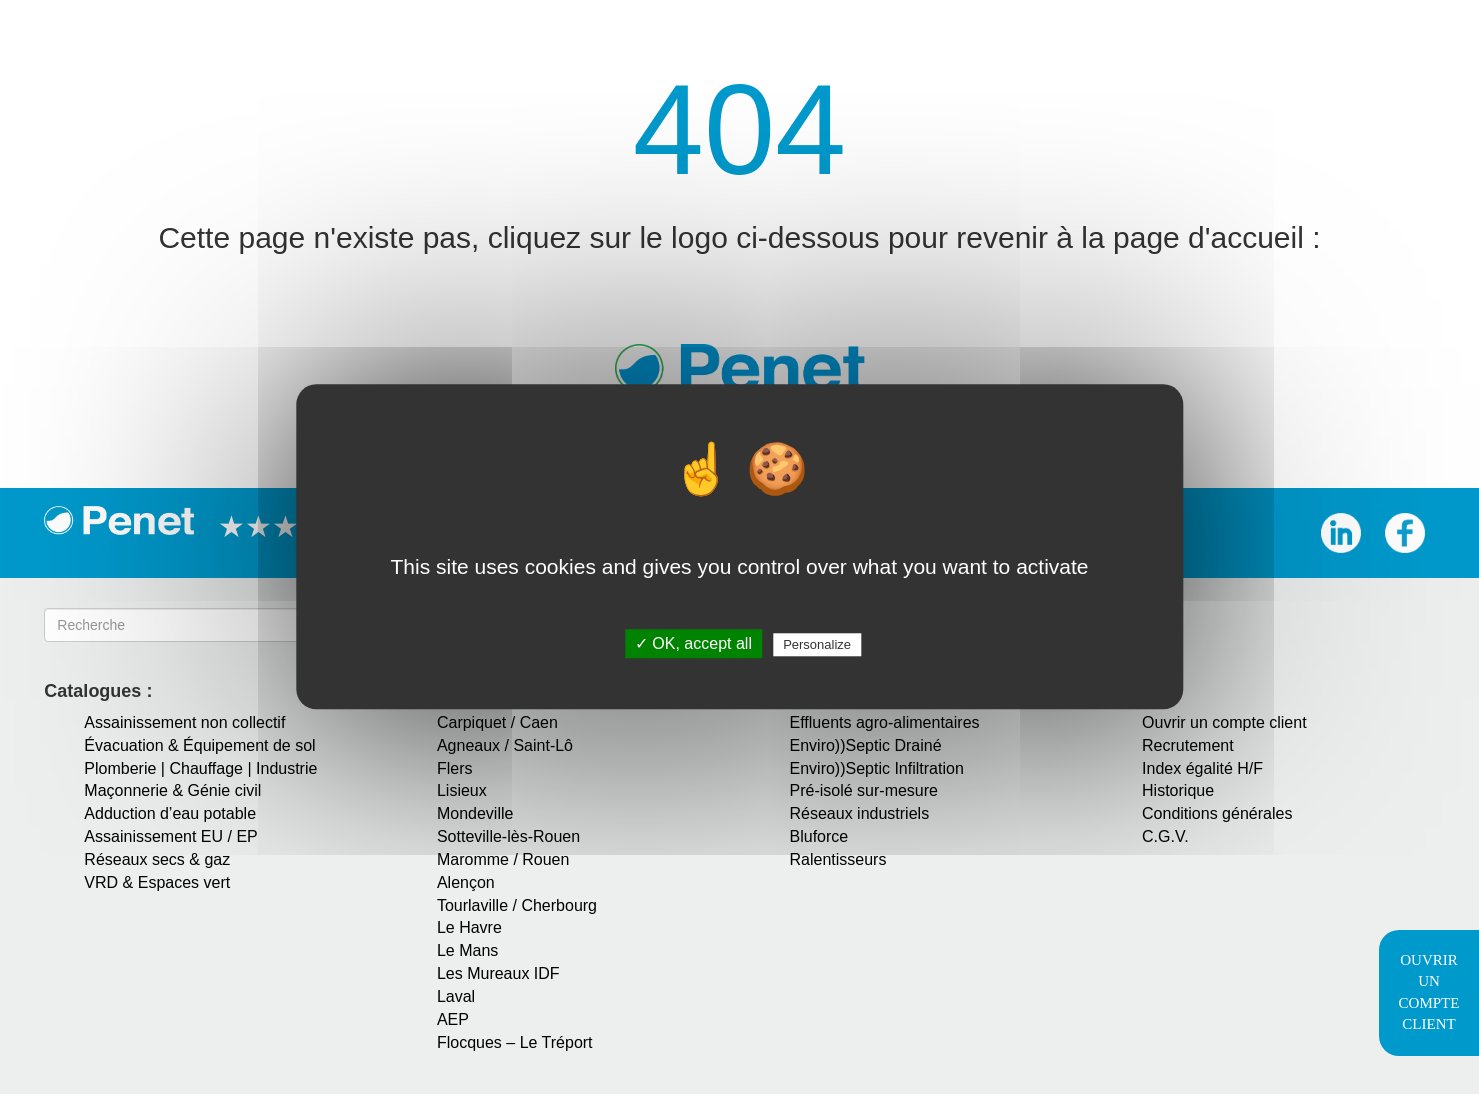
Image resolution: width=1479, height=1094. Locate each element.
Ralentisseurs (838, 859)
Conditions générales (1217, 813)
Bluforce (819, 836)
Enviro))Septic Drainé (866, 745)
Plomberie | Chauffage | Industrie (200, 768)
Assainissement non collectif (184, 722)
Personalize (817, 645)
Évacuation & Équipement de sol (199, 745)
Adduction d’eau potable (170, 813)
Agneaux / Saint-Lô (505, 745)
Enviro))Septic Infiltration (877, 768)
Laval (456, 996)
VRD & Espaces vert (157, 882)
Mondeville (475, 813)
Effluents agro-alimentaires (885, 722)
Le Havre (469, 927)
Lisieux (462, 790)
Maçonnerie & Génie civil (172, 790)
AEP (453, 1019)
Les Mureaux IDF (498, 973)
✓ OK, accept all (693, 644)
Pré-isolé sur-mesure (864, 790)
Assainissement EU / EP (170, 836)
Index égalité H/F (1202, 768)
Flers (455, 768)
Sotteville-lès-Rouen (508, 836)
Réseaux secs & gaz (157, 859)
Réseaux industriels (860, 813)
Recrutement (1188, 745)
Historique (1178, 790)
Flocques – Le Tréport (515, 1042)
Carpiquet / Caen (497, 722)
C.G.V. (1165, 836)
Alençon (466, 882)
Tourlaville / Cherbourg (517, 905)
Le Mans (467, 950)
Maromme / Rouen (503, 859)
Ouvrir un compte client (1224, 722)
